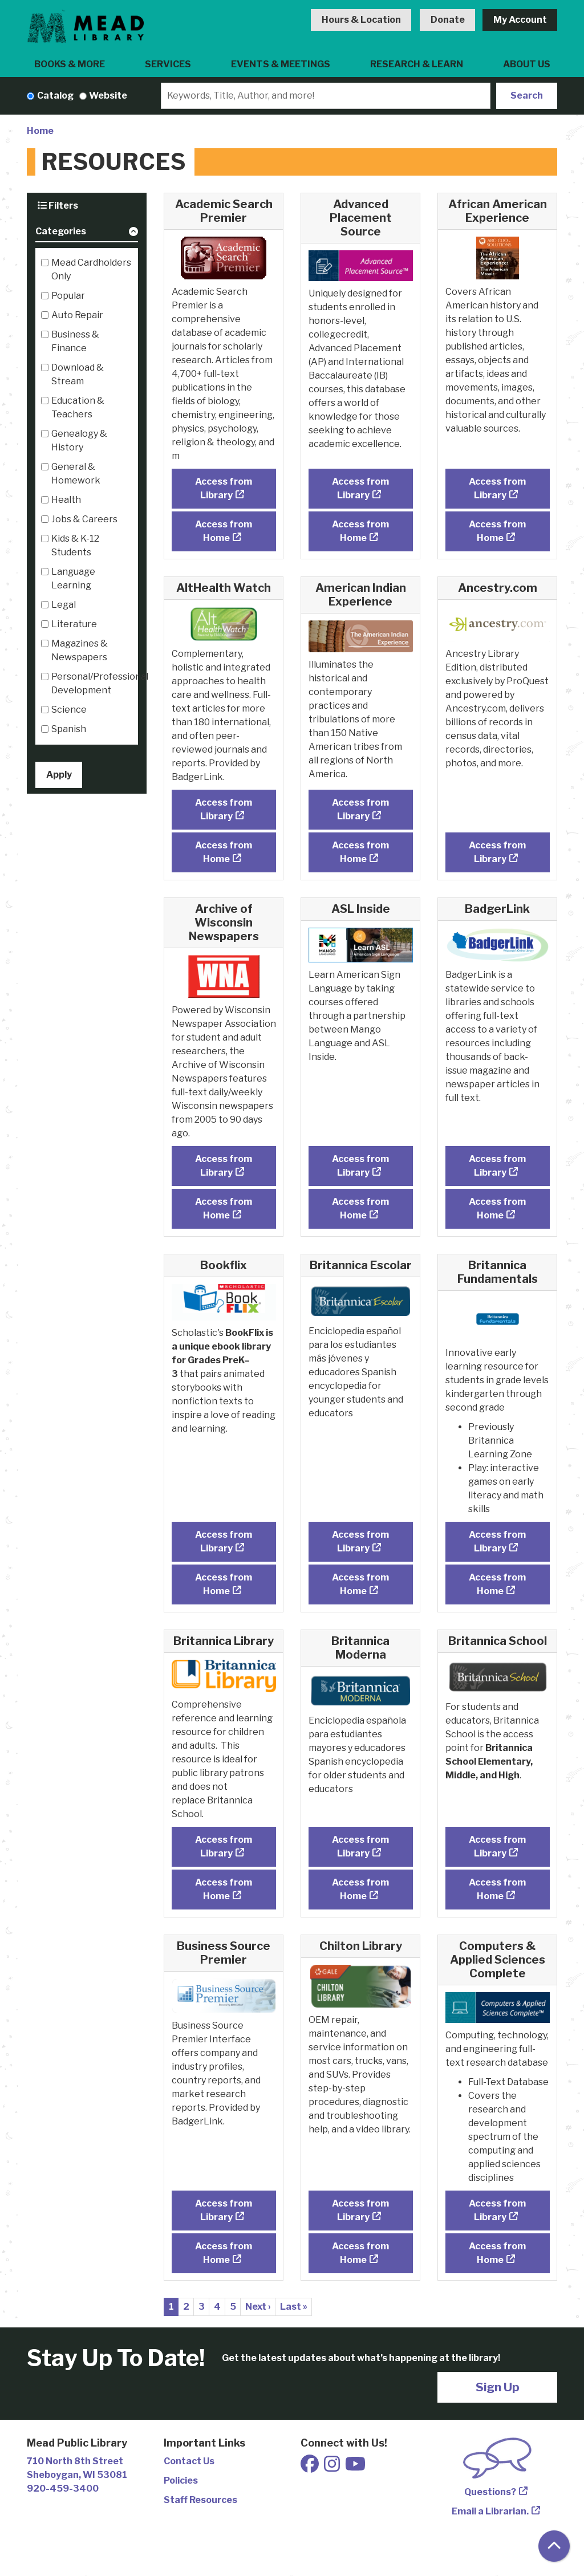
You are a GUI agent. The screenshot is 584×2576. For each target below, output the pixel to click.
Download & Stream (77, 374)
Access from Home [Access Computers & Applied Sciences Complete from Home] (497, 2253)
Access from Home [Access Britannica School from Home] (497, 1889)
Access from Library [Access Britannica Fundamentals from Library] (497, 1541)
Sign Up (498, 2387)
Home (40, 130)
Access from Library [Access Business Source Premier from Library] (223, 2210)
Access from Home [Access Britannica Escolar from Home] (360, 1584)
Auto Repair (77, 315)
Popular (68, 295)
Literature (74, 624)
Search (526, 95)
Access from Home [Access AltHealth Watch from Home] (223, 852)
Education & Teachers (77, 407)
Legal (63, 604)
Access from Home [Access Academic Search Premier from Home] (223, 531)
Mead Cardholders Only (91, 269)
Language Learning (73, 578)
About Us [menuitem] (526, 64)
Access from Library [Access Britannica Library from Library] (223, 1846)
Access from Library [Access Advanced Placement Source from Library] (360, 488)
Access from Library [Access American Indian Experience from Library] (360, 809)
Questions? (490, 2491)
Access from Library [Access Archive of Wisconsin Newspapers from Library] (223, 1165)
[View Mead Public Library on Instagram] (333, 2467)
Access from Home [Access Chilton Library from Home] (360, 2253)
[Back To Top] (554, 2546)
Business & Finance (75, 341)
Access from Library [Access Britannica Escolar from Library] (360, 1541)
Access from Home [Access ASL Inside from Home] (360, 1208)
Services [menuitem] (168, 64)
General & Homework (75, 473)
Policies (181, 2480)
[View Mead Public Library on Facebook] (311, 2467)
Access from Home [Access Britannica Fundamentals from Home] (497, 1584)
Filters (58, 205)
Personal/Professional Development (99, 683)
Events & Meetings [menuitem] (280, 64)
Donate (448, 19)
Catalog (55, 95)
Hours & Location (361, 19)
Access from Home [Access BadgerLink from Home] (497, 1208)
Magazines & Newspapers (79, 650)
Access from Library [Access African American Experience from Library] (497, 488)
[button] (86, 233)
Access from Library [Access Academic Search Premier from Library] (223, 488)
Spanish (68, 729)
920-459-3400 (63, 2488)
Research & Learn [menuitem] (416, 64)
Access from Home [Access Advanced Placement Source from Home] (360, 531)
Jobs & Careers (84, 519)
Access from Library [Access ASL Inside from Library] (360, 1165)
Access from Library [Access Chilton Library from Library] (360, 2210)
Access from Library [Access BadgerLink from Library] (497, 1165)
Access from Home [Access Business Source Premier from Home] (223, 2253)
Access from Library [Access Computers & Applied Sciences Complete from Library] (497, 2210)
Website (108, 95)
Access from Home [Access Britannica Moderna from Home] (360, 1889)
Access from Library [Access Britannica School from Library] (497, 1846)
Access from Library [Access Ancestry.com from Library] (497, 852)
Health (66, 499)
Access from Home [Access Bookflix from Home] (223, 1584)
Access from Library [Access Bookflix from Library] (223, 1541)
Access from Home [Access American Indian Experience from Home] (360, 852)
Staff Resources (200, 2499)
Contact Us (189, 2461)
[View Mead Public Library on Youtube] (355, 2467)
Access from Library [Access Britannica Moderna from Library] (360, 1846)
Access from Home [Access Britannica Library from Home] (223, 1889)
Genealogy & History (79, 440)
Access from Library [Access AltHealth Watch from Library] (223, 809)
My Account (520, 19)
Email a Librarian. (490, 2511)
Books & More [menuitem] (69, 64)
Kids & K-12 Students (75, 545)
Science (69, 709)
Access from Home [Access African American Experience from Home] (497, 531)
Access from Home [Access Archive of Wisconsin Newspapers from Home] (223, 1208)
